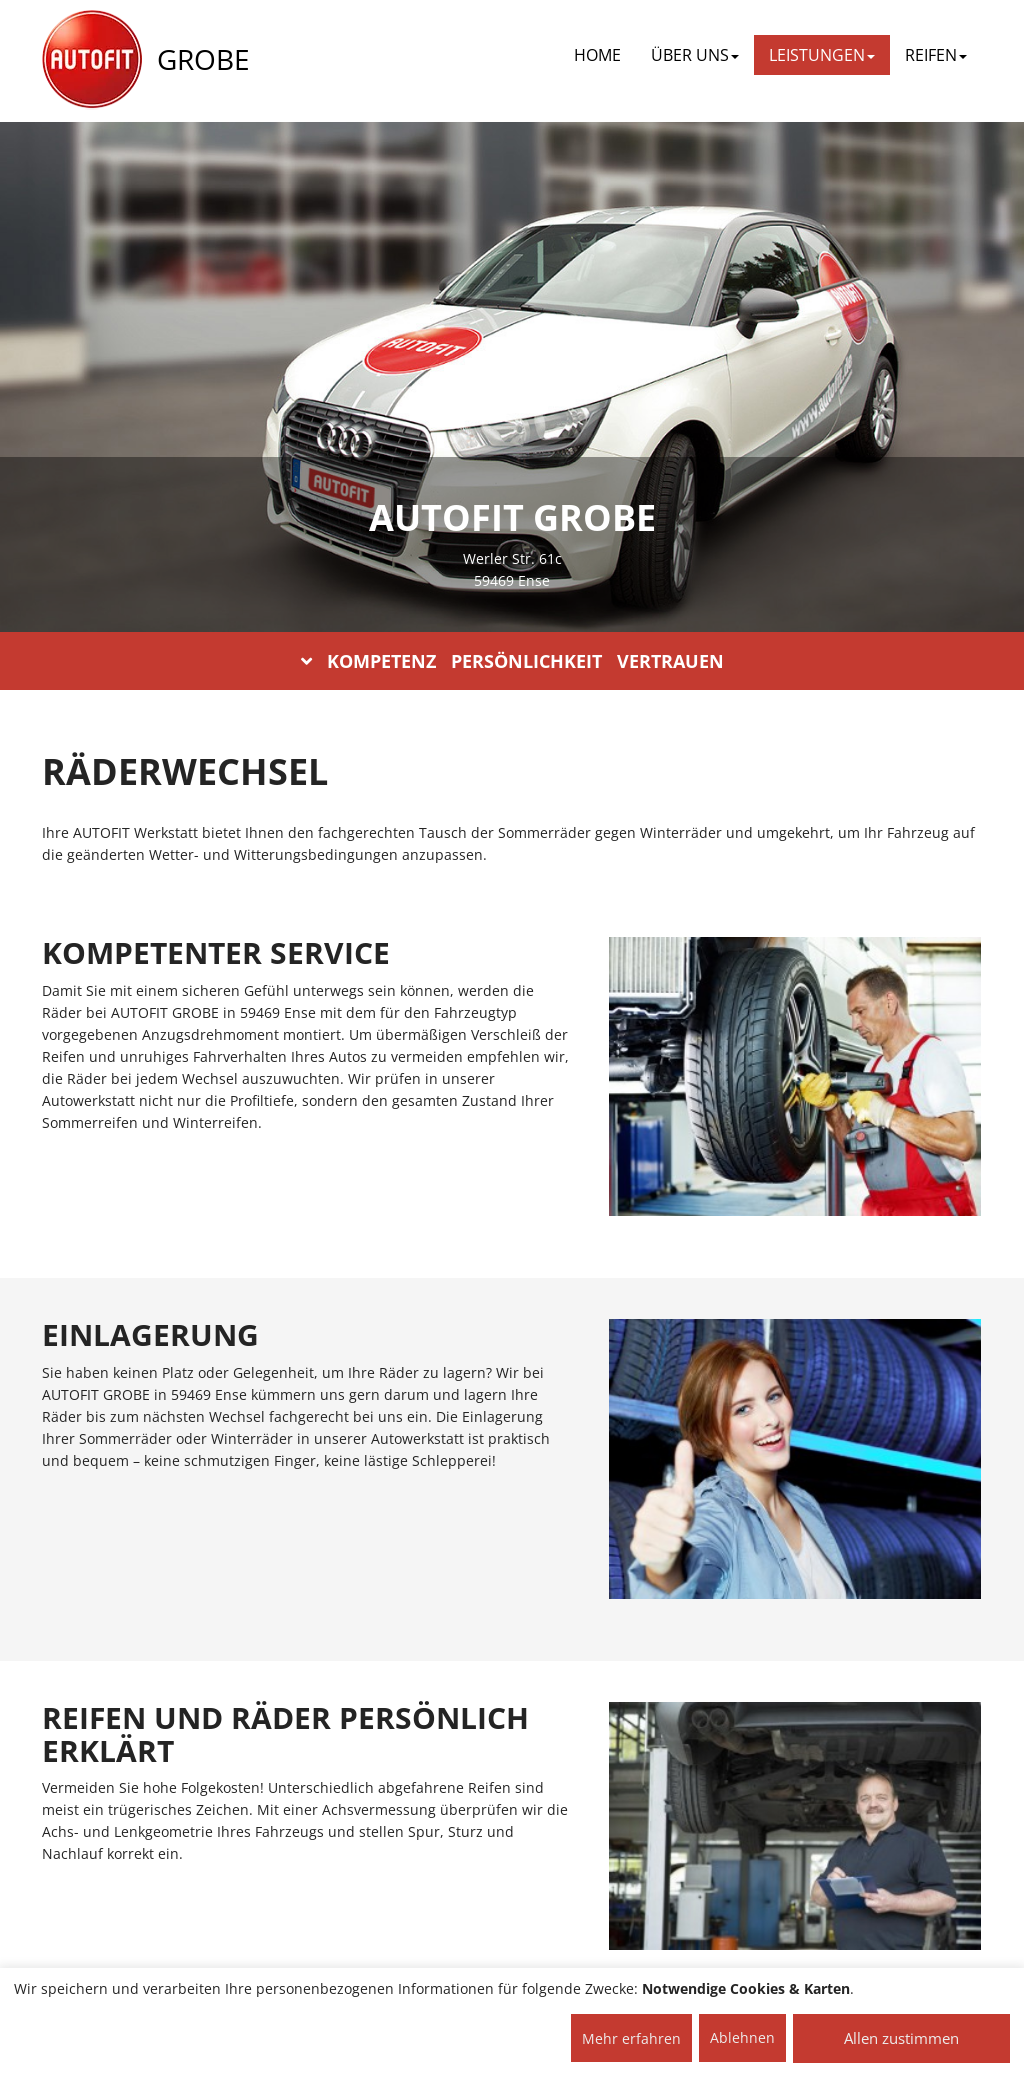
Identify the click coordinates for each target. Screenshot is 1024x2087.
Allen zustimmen (901, 2038)
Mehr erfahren (631, 2038)
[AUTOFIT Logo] (92, 60)
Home (597, 55)
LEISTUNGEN (822, 55)
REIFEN (936, 55)
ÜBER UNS (695, 55)
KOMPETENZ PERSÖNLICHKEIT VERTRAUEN (512, 661)
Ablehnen (742, 2037)
